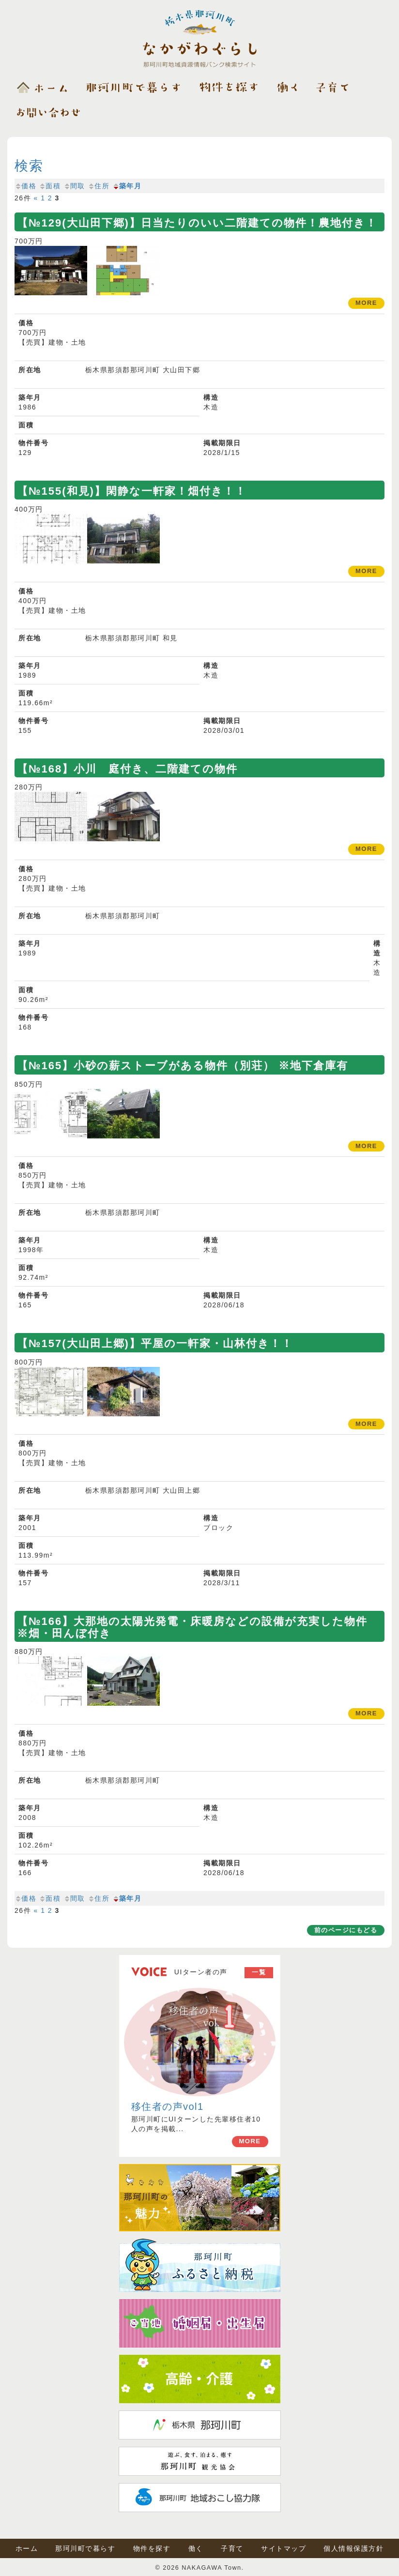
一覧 (259, 1972)
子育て (232, 2548)
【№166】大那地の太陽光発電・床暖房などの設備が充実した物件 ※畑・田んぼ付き (198, 1627)
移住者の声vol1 (167, 2106)
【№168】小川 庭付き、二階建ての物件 (127, 769)
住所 (98, 186)
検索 (29, 165)
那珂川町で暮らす (85, 2548)
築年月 (127, 186)
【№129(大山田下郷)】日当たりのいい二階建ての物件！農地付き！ (197, 223)
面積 (50, 186)
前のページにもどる (346, 1930)
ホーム (26, 2548)
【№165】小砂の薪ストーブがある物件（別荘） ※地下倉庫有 (182, 1066)
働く (195, 2548)
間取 (74, 186)
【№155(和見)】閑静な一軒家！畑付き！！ (131, 491)
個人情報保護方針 (353, 2548)
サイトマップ (283, 2548)
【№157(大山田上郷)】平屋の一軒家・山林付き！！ (155, 1343)
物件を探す (152, 2548)
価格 (25, 186)
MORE (250, 2141)
